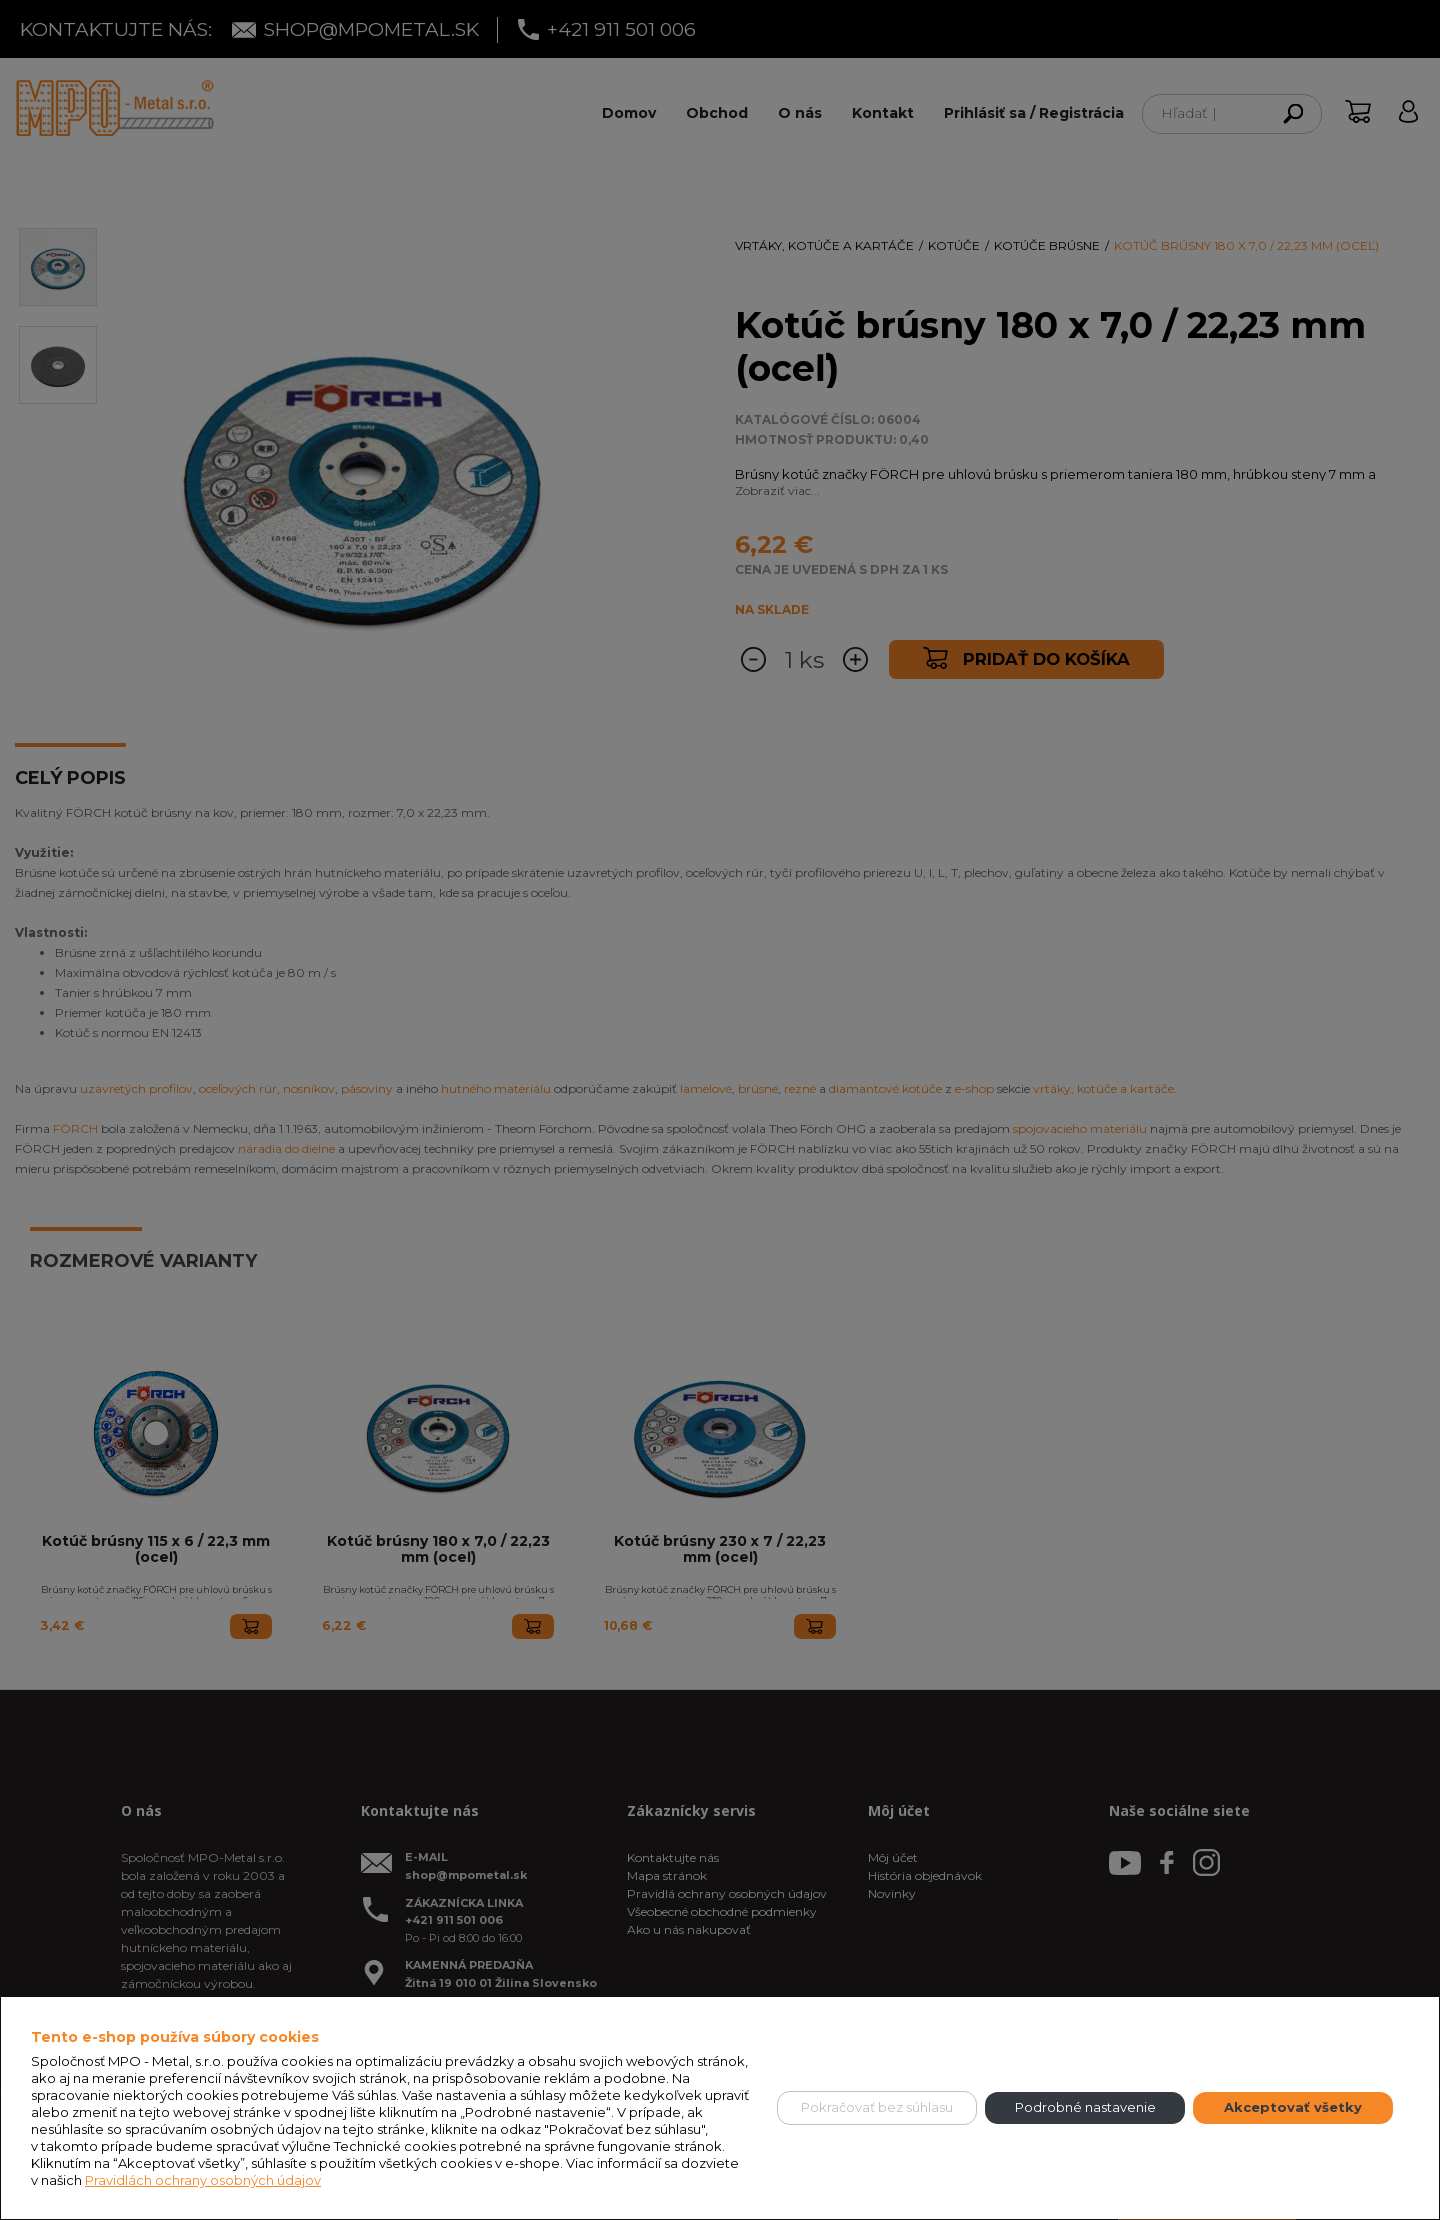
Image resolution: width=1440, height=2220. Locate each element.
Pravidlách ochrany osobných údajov (203, 2180)
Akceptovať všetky (1293, 2107)
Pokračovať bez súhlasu (877, 2107)
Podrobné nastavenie (1085, 2107)
